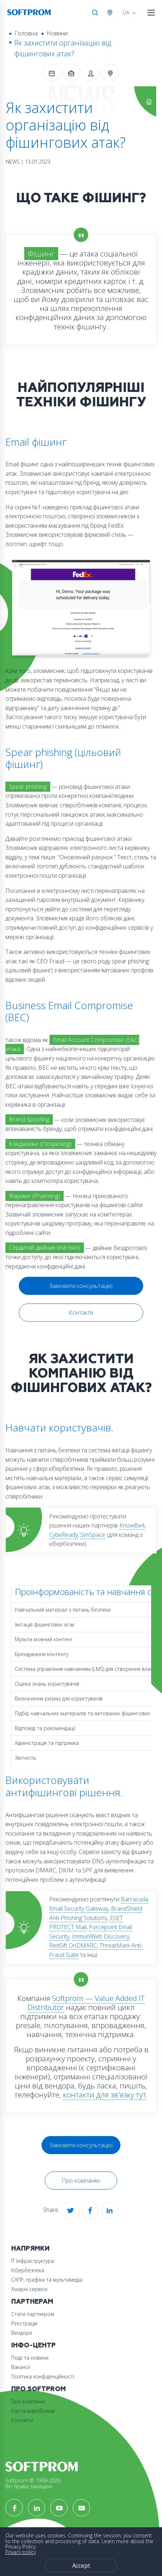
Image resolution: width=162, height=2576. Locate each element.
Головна (26, 33)
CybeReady (63, 1535)
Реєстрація (24, 2323)
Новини (57, 33)
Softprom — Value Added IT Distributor (86, 2002)
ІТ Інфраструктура (32, 2260)
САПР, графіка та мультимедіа (46, 2279)
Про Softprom (38, 2389)
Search (95, 13)
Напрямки (30, 2248)
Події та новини (29, 2357)
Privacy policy (20, 2552)
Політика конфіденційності (42, 2376)
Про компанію (81, 2180)
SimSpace (92, 1535)
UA (126, 12)
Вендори (21, 2332)
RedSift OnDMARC (73, 1945)
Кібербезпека (27, 2270)
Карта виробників (33, 2410)
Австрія (111, 13)
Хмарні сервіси (29, 2289)
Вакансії (20, 2367)
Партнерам (32, 2302)
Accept (81, 2565)
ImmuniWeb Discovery (100, 1936)
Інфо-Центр (33, 2345)
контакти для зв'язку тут (104, 2094)
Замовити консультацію (81, 1286)
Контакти (81, 1313)
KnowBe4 (132, 1525)
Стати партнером (32, 2314)
